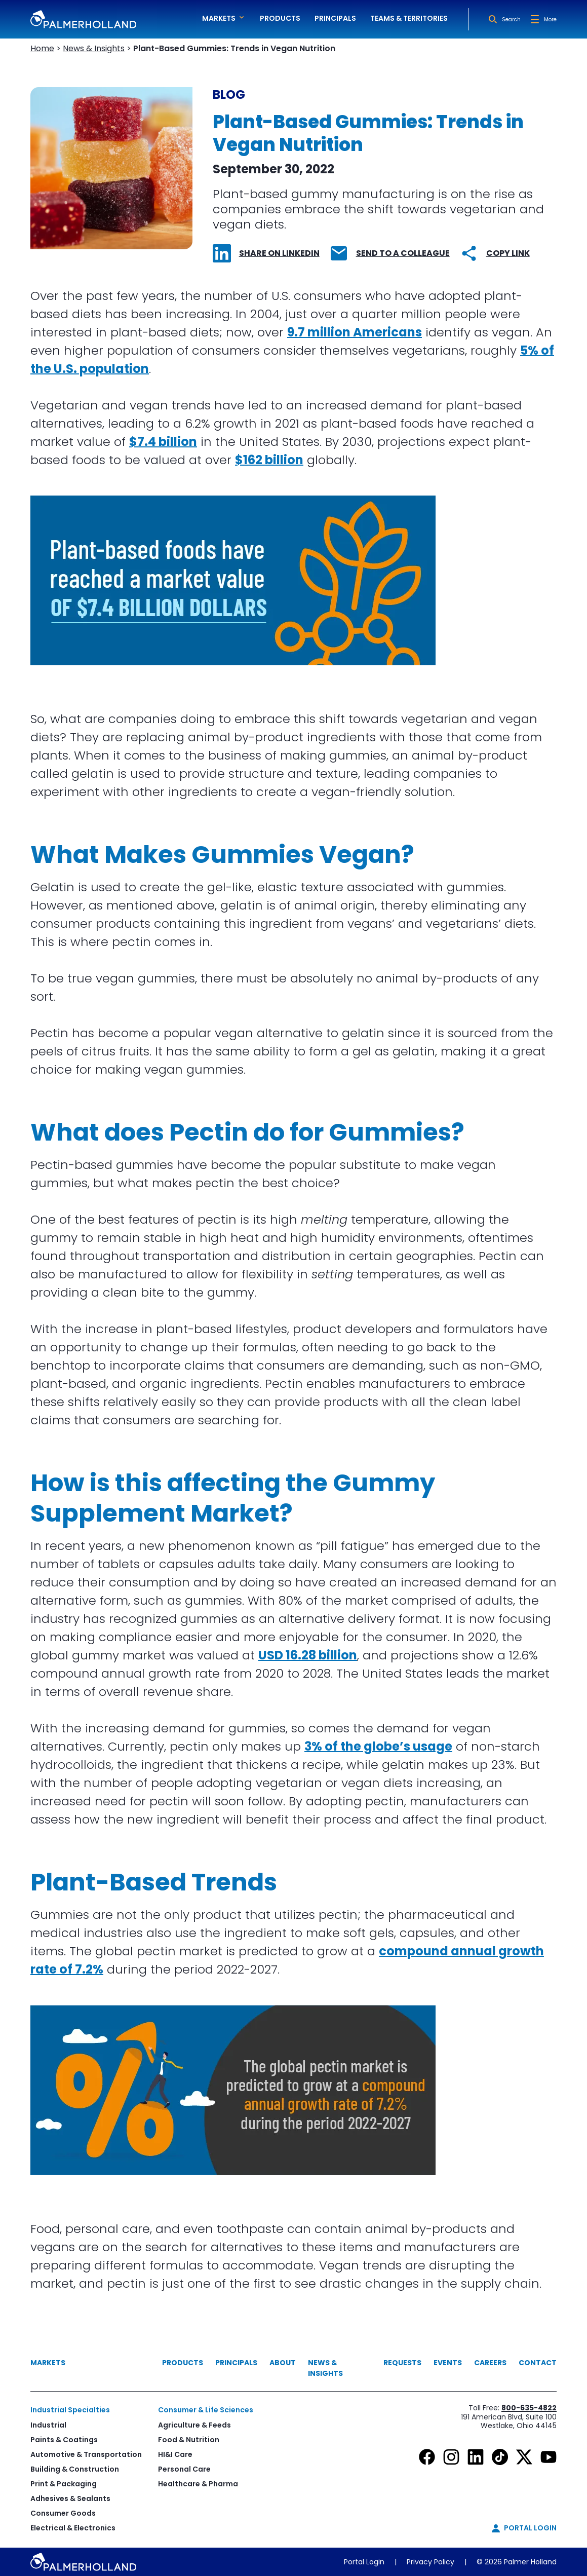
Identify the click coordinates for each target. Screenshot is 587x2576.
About (282, 2363)
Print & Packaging (63, 2484)
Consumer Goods (63, 2513)
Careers (490, 2363)
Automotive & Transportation (86, 2454)
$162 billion (269, 459)
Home (42, 48)
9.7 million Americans (354, 332)
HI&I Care (175, 2454)
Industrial (48, 2425)
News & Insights (94, 48)
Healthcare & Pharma (198, 2484)
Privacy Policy (430, 2562)
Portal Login (364, 2562)
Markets (47, 2363)
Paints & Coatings (64, 2440)
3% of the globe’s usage (378, 1746)
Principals (335, 18)
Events (448, 2363)
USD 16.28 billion (307, 1655)
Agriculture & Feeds (194, 2425)
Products (280, 18)
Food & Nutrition (188, 2440)
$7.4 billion (163, 441)
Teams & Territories (409, 18)
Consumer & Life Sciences (205, 2410)
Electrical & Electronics (72, 2528)
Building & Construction (74, 2469)
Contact (538, 2363)
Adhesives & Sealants (70, 2498)
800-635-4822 (529, 2408)
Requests (402, 2363)
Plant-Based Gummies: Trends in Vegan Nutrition (234, 48)
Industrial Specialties (70, 2410)
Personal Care (184, 2469)
